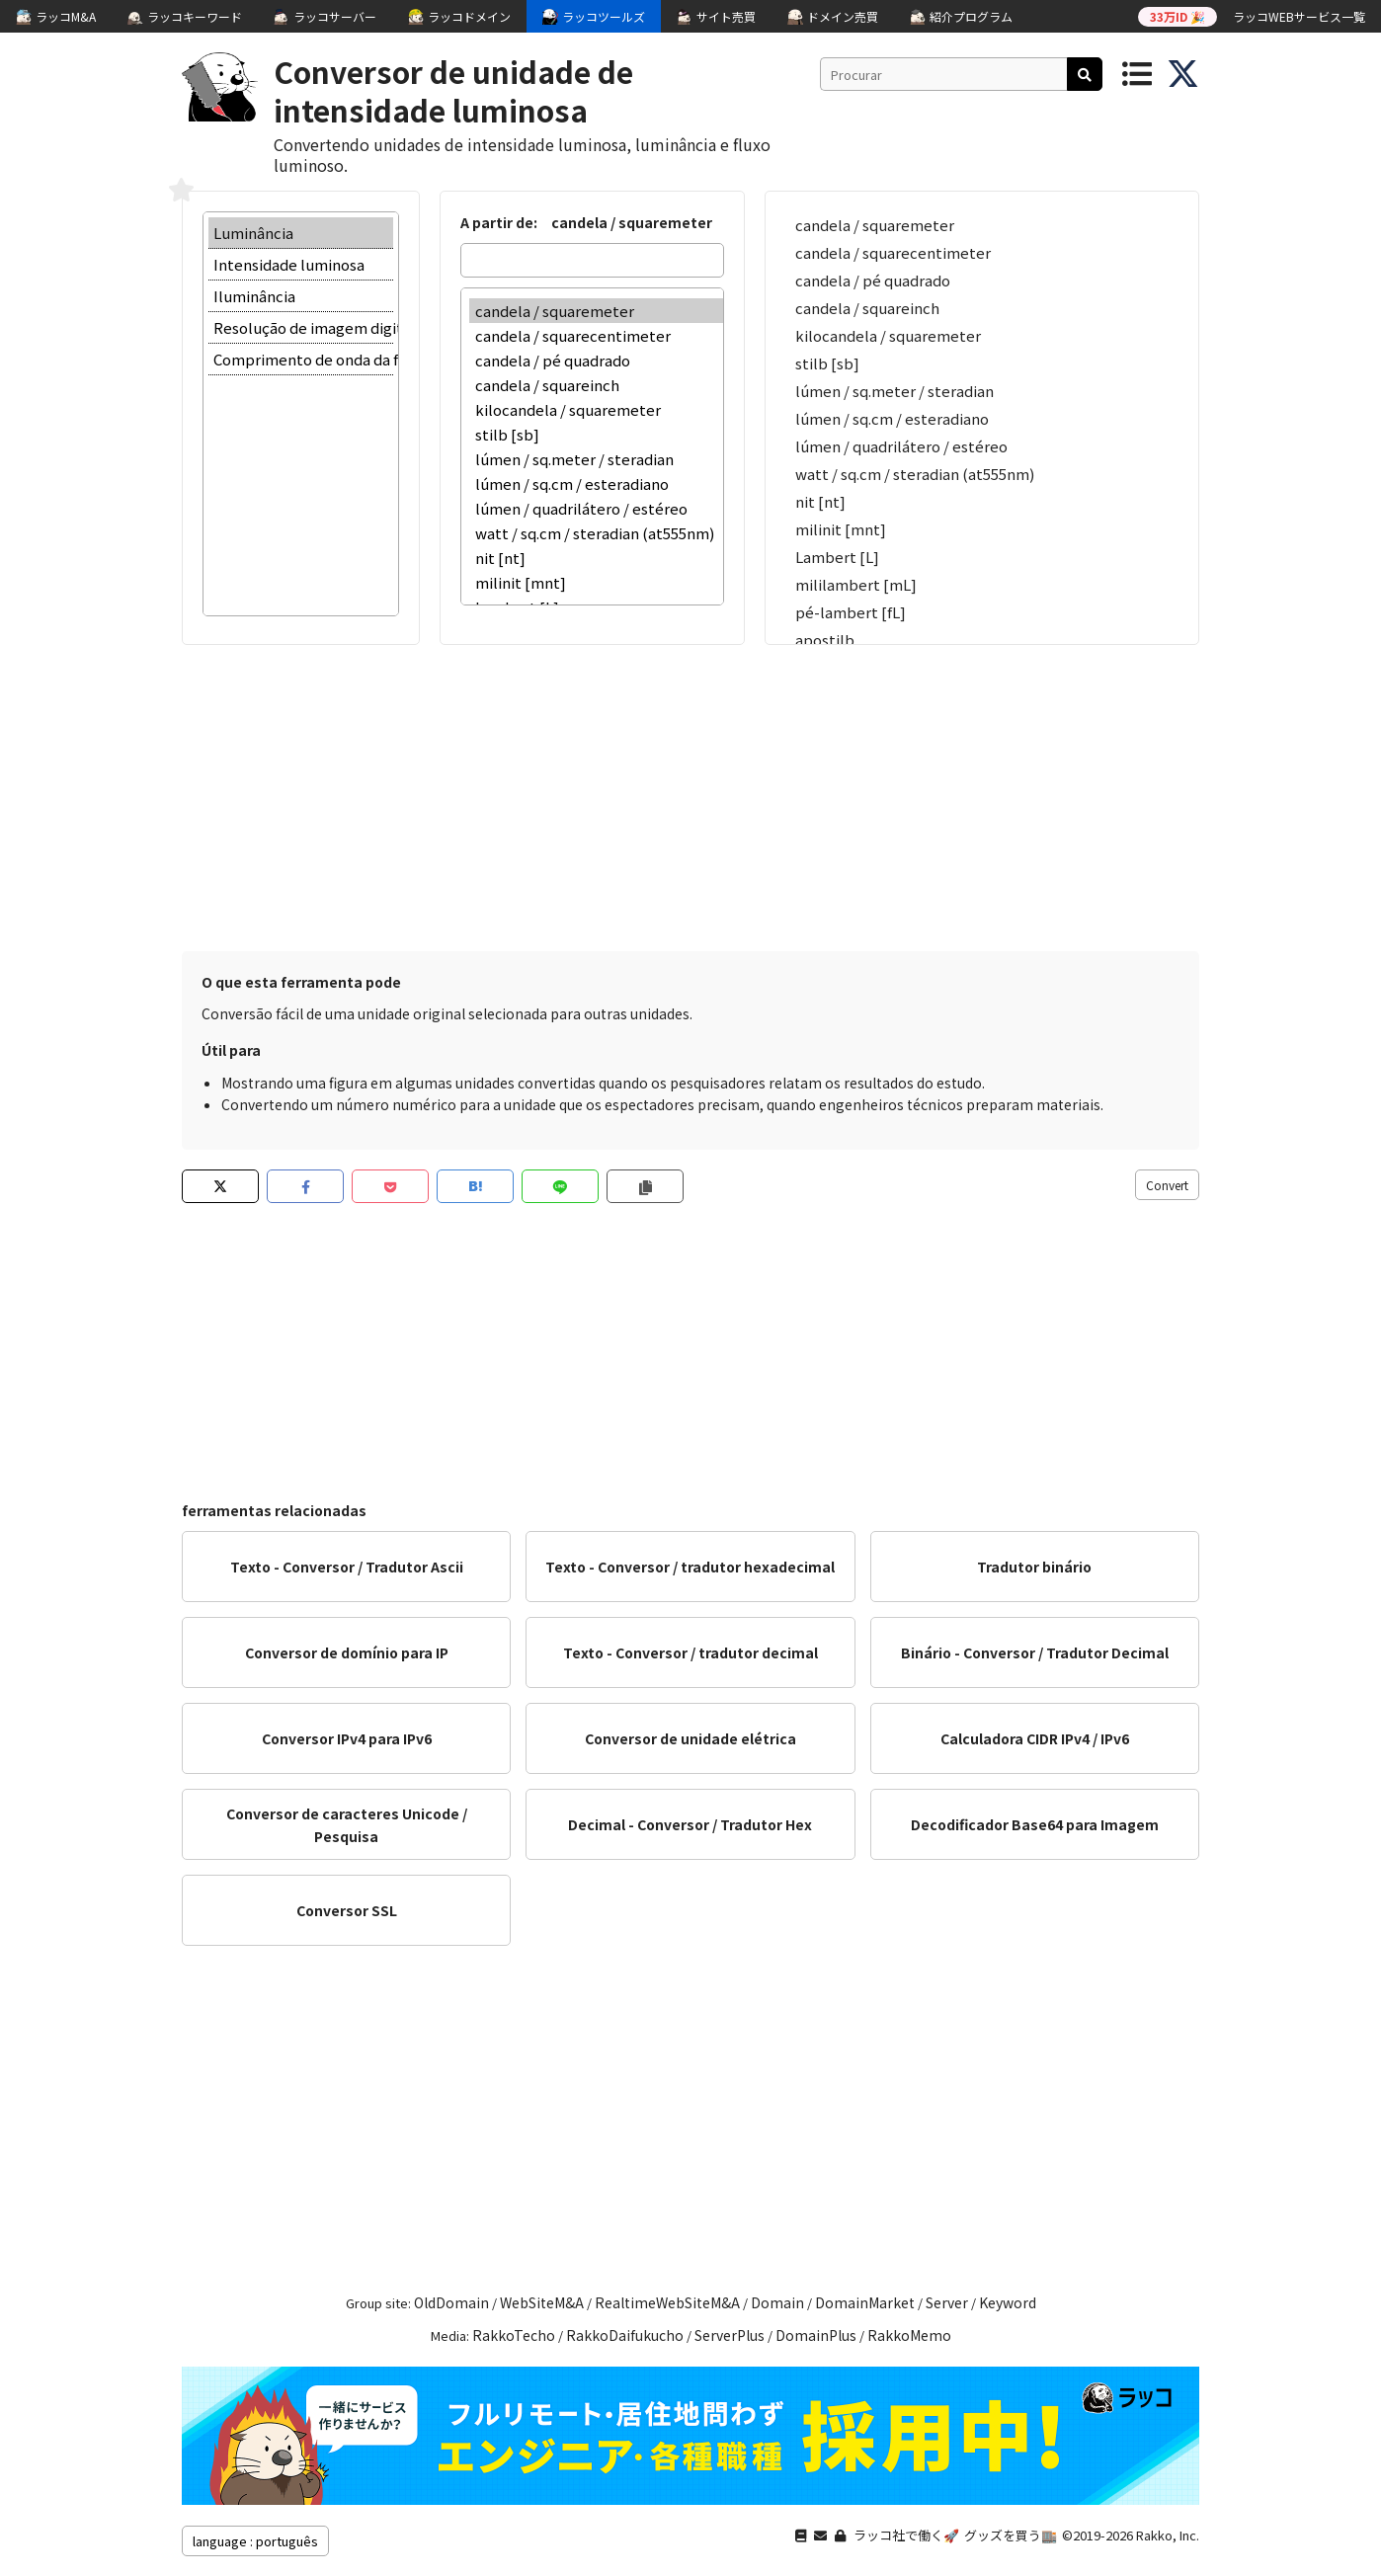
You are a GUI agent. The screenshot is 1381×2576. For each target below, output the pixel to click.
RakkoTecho (513, 2335)
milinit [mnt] (596, 582)
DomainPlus (815, 2335)
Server (947, 2302)
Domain (777, 2302)
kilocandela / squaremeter (596, 409)
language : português (255, 2541)
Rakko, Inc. (1167, 2535)
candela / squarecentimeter (596, 335)
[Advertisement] (690, 793)
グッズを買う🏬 (1010, 2535)
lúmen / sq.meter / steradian (596, 458)
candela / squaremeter (596, 310)
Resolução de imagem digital (300, 328)
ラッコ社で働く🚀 (906, 2535)
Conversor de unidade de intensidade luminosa (453, 90)
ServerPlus (729, 2335)
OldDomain (451, 2302)
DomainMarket (865, 2302)
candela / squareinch (596, 384)
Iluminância (300, 296)
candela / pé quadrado (596, 360)
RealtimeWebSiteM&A (667, 2302)
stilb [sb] (596, 434)
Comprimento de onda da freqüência (300, 359)
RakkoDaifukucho (625, 2335)
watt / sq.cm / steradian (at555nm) (596, 533)
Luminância (300, 233)
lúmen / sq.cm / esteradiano (596, 483)
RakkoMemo (909, 2335)
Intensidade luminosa (300, 265)
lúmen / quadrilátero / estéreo (596, 508)
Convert (1167, 1184)
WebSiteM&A (542, 2302)
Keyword (1007, 2302)
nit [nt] (596, 557)
